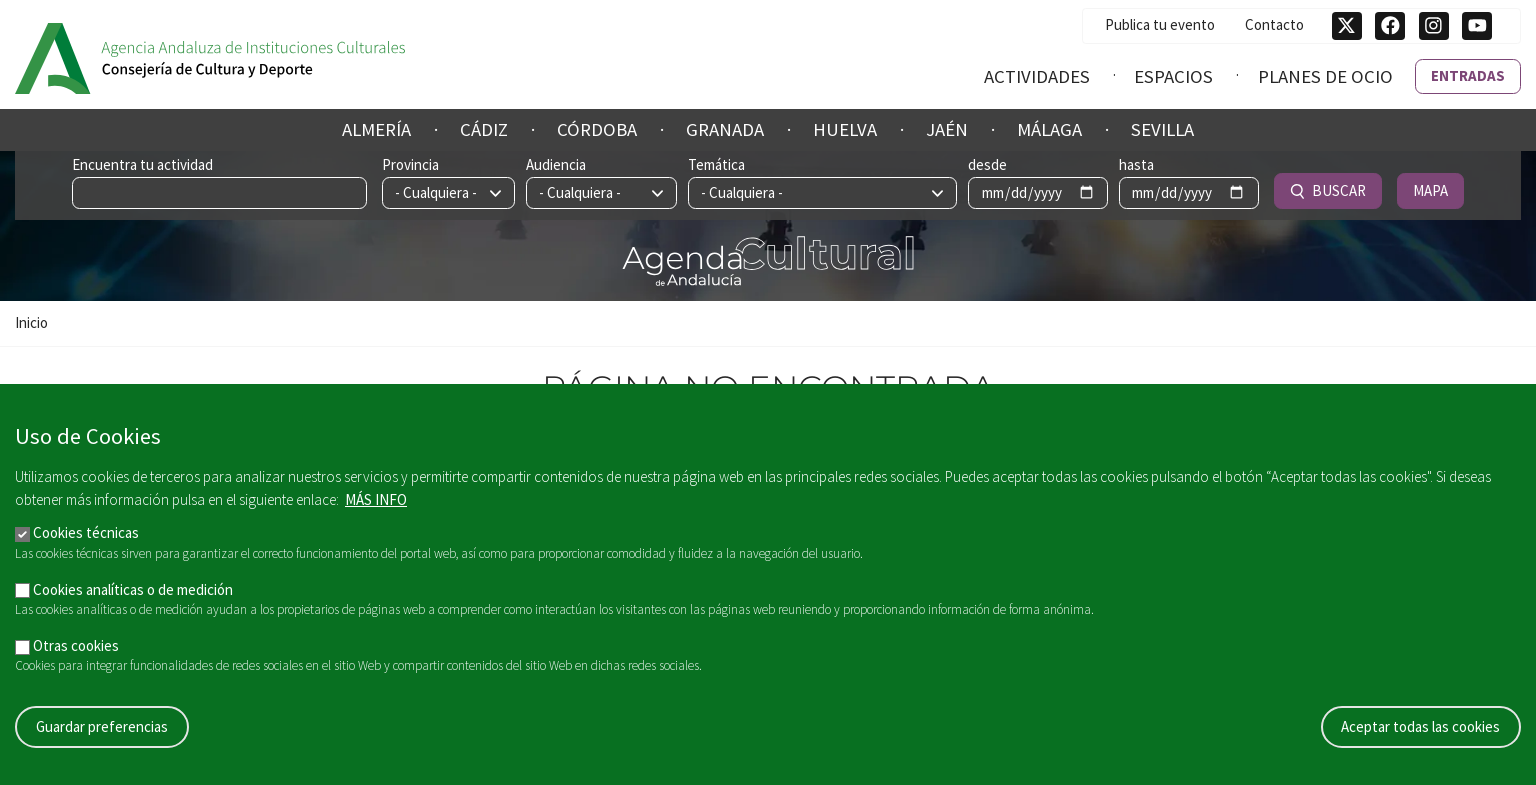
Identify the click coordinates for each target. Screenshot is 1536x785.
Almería (376, 129)
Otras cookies (76, 649)
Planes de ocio (1325, 76)
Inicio (31, 322)
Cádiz (484, 129)
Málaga (1049, 129)
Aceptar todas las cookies (1420, 730)
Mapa (1430, 190)
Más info (376, 503)
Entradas (1468, 75)
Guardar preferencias (102, 730)
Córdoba (597, 129)
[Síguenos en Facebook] (1390, 26)
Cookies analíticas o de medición (133, 593)
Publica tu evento (1160, 24)
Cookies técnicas (86, 537)
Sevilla (1162, 129)
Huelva (845, 129)
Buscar (1328, 190)
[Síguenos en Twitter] (1347, 26)
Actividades (1037, 76)
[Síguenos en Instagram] (1434, 26)
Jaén (947, 129)
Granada (725, 129)
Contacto (1274, 24)
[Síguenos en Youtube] (1477, 26)
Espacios (1173, 76)
